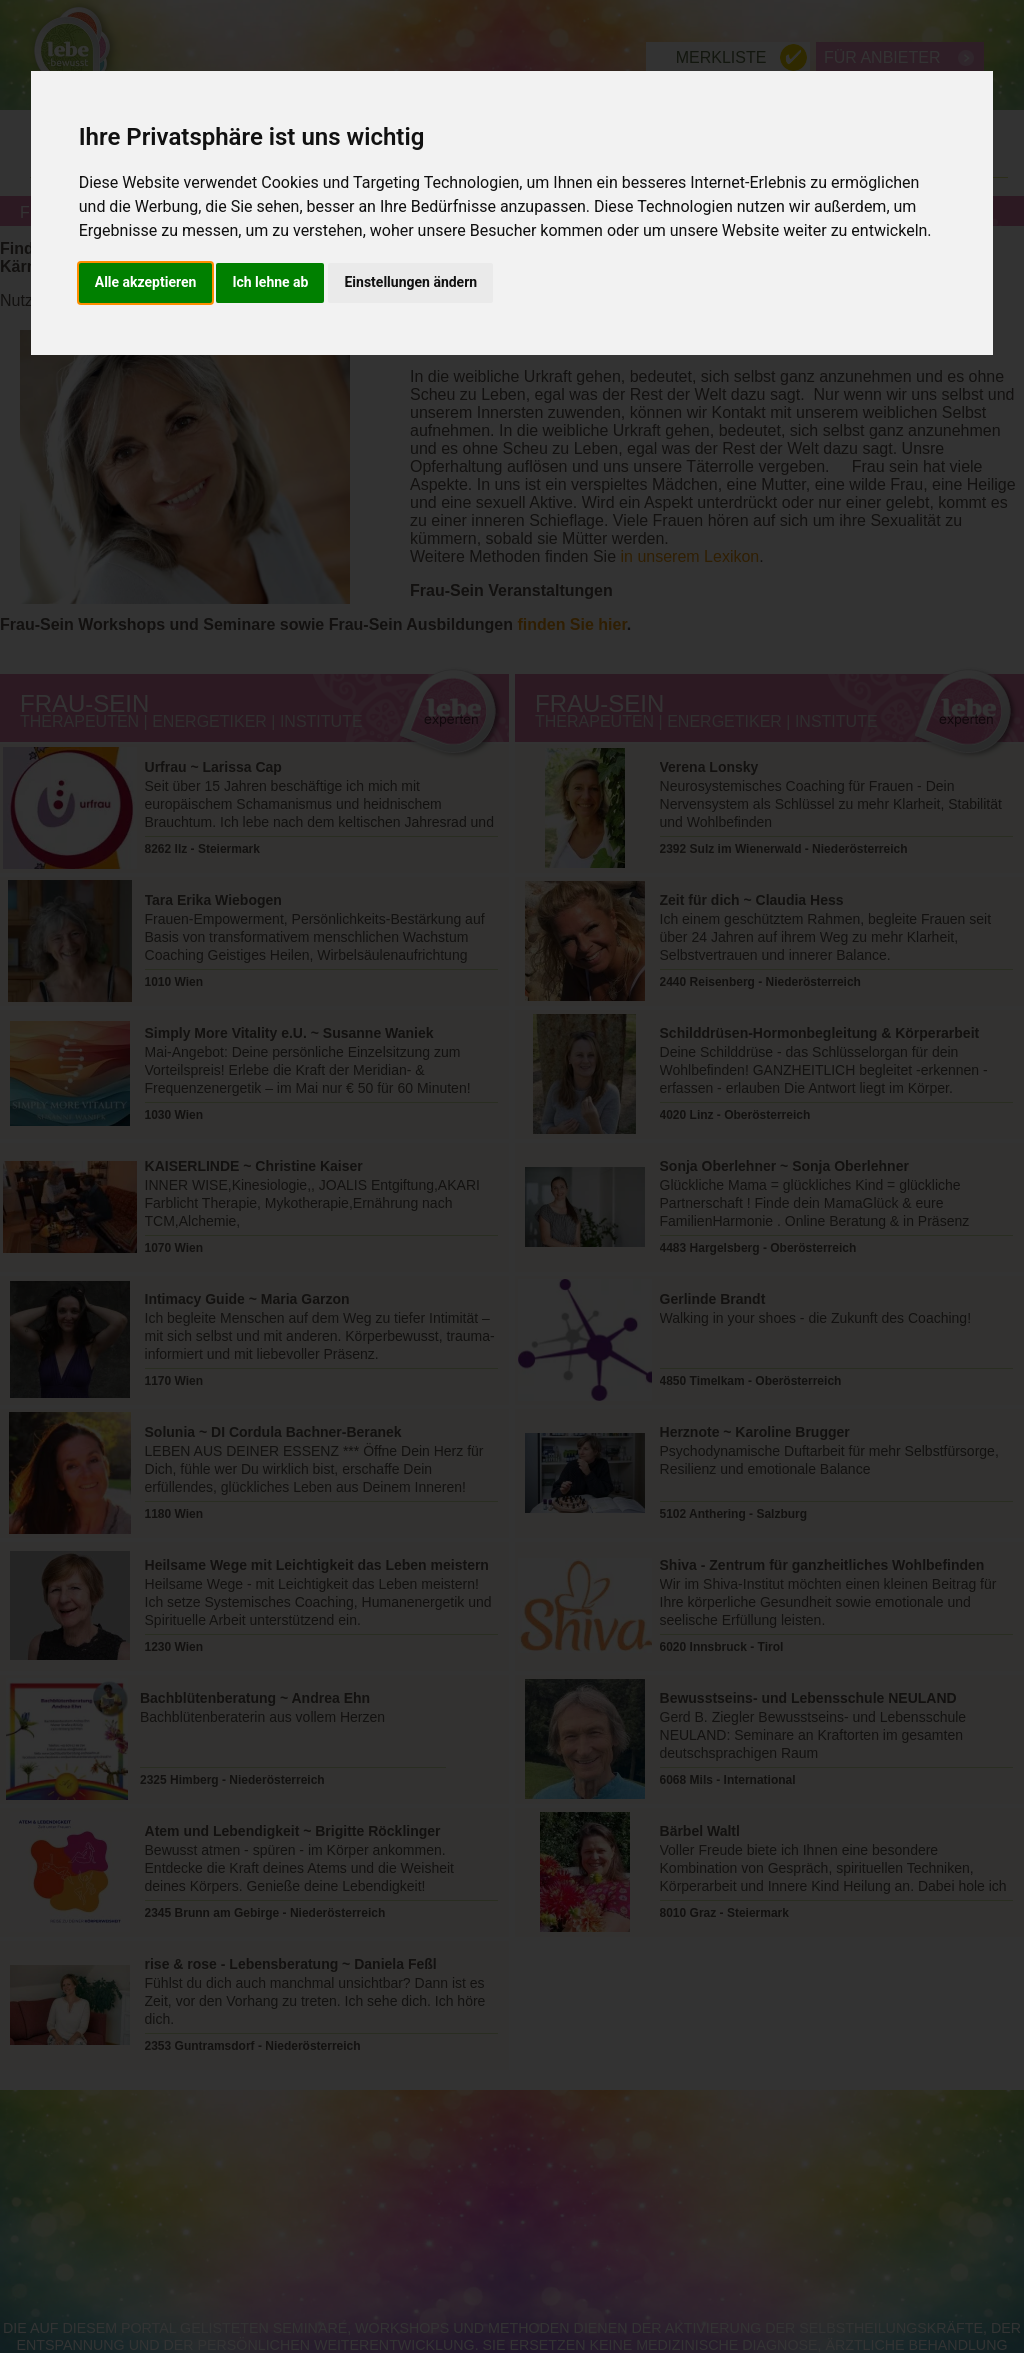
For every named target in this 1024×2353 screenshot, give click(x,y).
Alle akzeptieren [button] (146, 282)
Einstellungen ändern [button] (410, 282)
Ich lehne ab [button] (270, 282)
